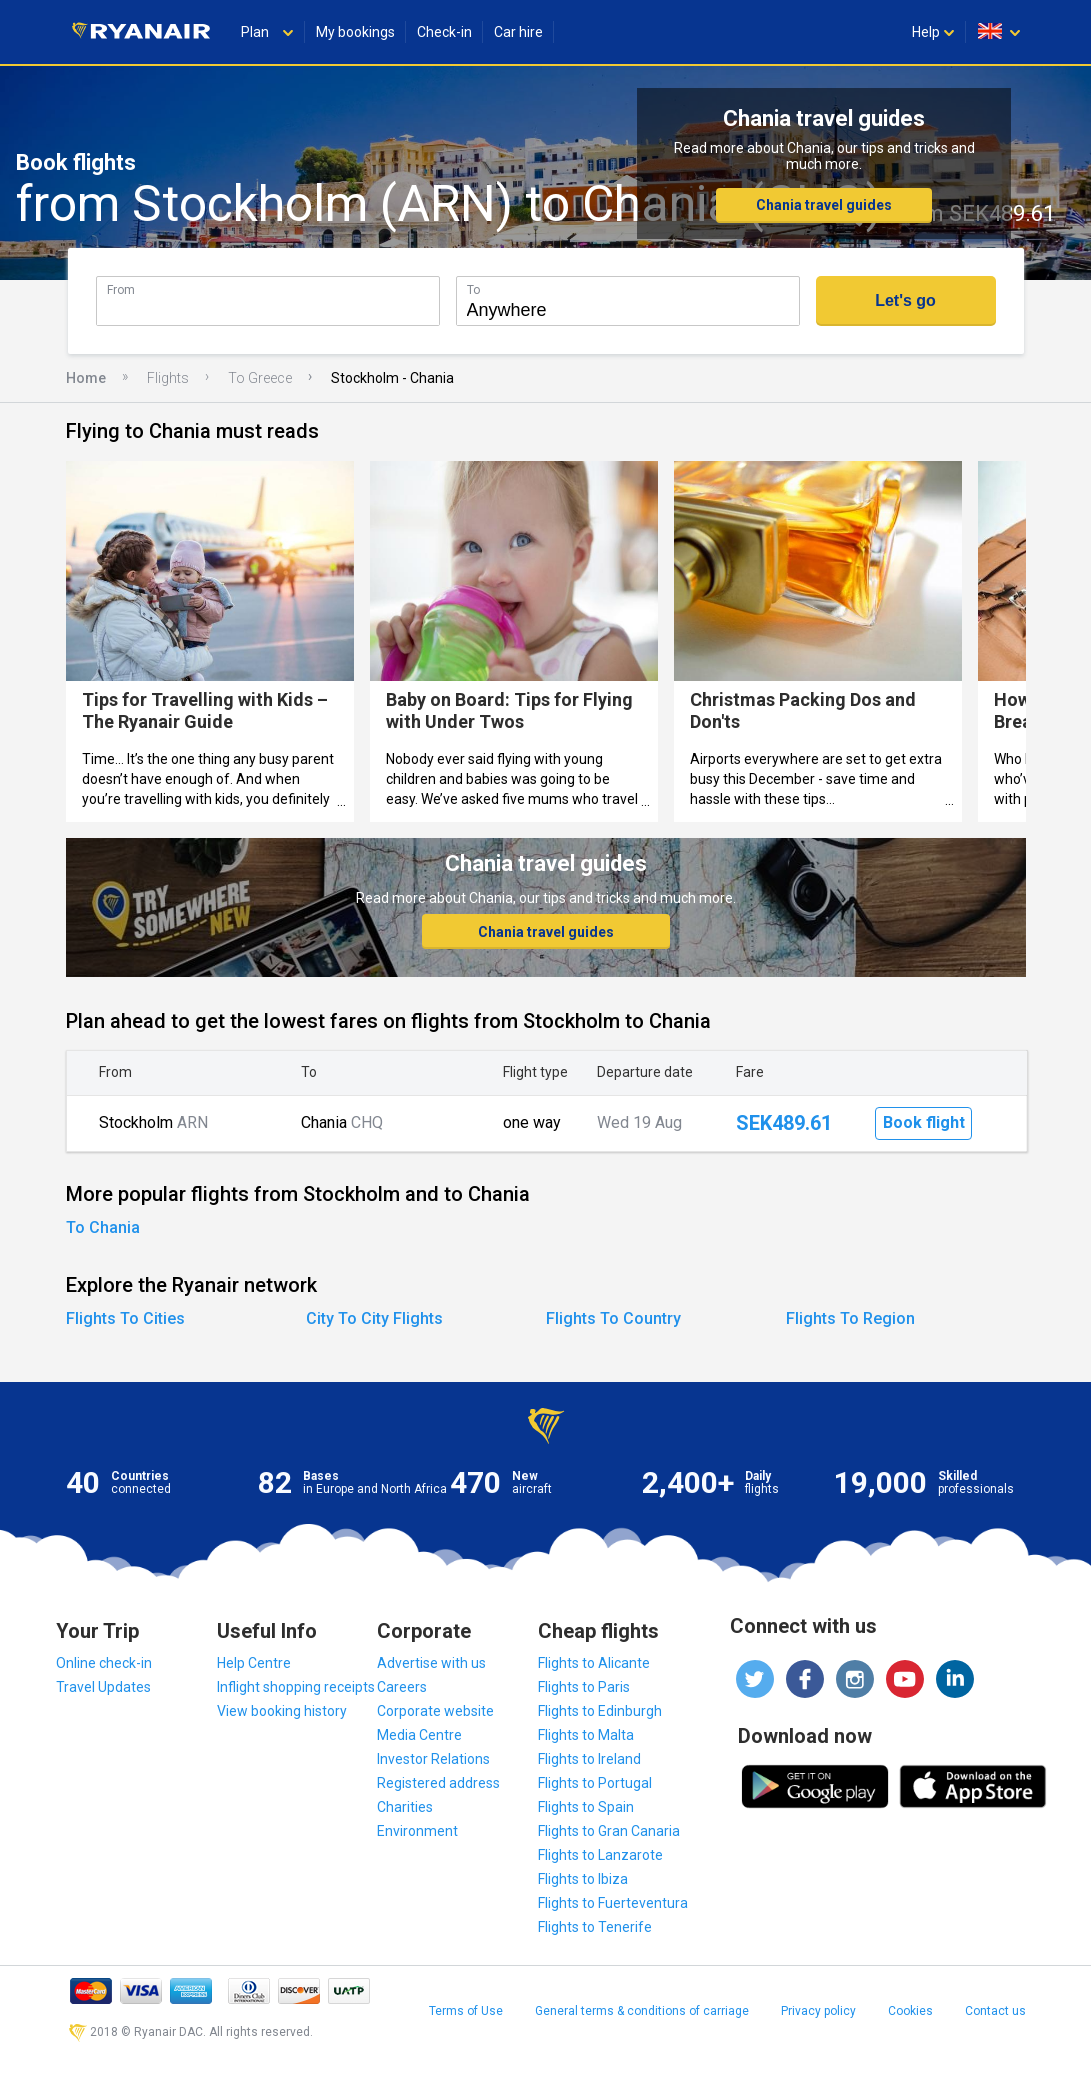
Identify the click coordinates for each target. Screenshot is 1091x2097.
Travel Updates (103, 1687)
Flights (168, 378)
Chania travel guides (824, 205)
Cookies (910, 2011)
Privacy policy (818, 2011)
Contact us (995, 2011)
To (473, 289)
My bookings (355, 32)
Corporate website (435, 1711)
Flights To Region (850, 1318)
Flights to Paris (584, 1687)
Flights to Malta (586, 1735)
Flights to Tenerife (595, 1927)
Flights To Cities (125, 1318)
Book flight (924, 1122)
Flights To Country (613, 1318)
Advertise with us (431, 1663)
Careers (402, 1687)
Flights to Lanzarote (600, 1855)
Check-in (444, 32)
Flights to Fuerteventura (613, 1903)
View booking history (282, 1711)
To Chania (103, 1227)
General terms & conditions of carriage (642, 2011)
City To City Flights (374, 1318)
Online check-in (104, 1663)
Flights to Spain (586, 1807)
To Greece (260, 378)
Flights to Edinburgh (600, 1711)
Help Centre (254, 1663)
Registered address (438, 1783)
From (121, 289)
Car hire (518, 32)
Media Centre (419, 1735)
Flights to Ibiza (583, 1879)
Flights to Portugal (595, 1783)
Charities (405, 1807)
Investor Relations (433, 1759)
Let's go (905, 300)
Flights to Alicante (594, 1663)
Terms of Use (466, 2011)
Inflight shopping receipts (296, 1687)
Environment (417, 1831)
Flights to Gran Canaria (609, 1831)
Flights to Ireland (589, 1759)
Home (86, 378)
